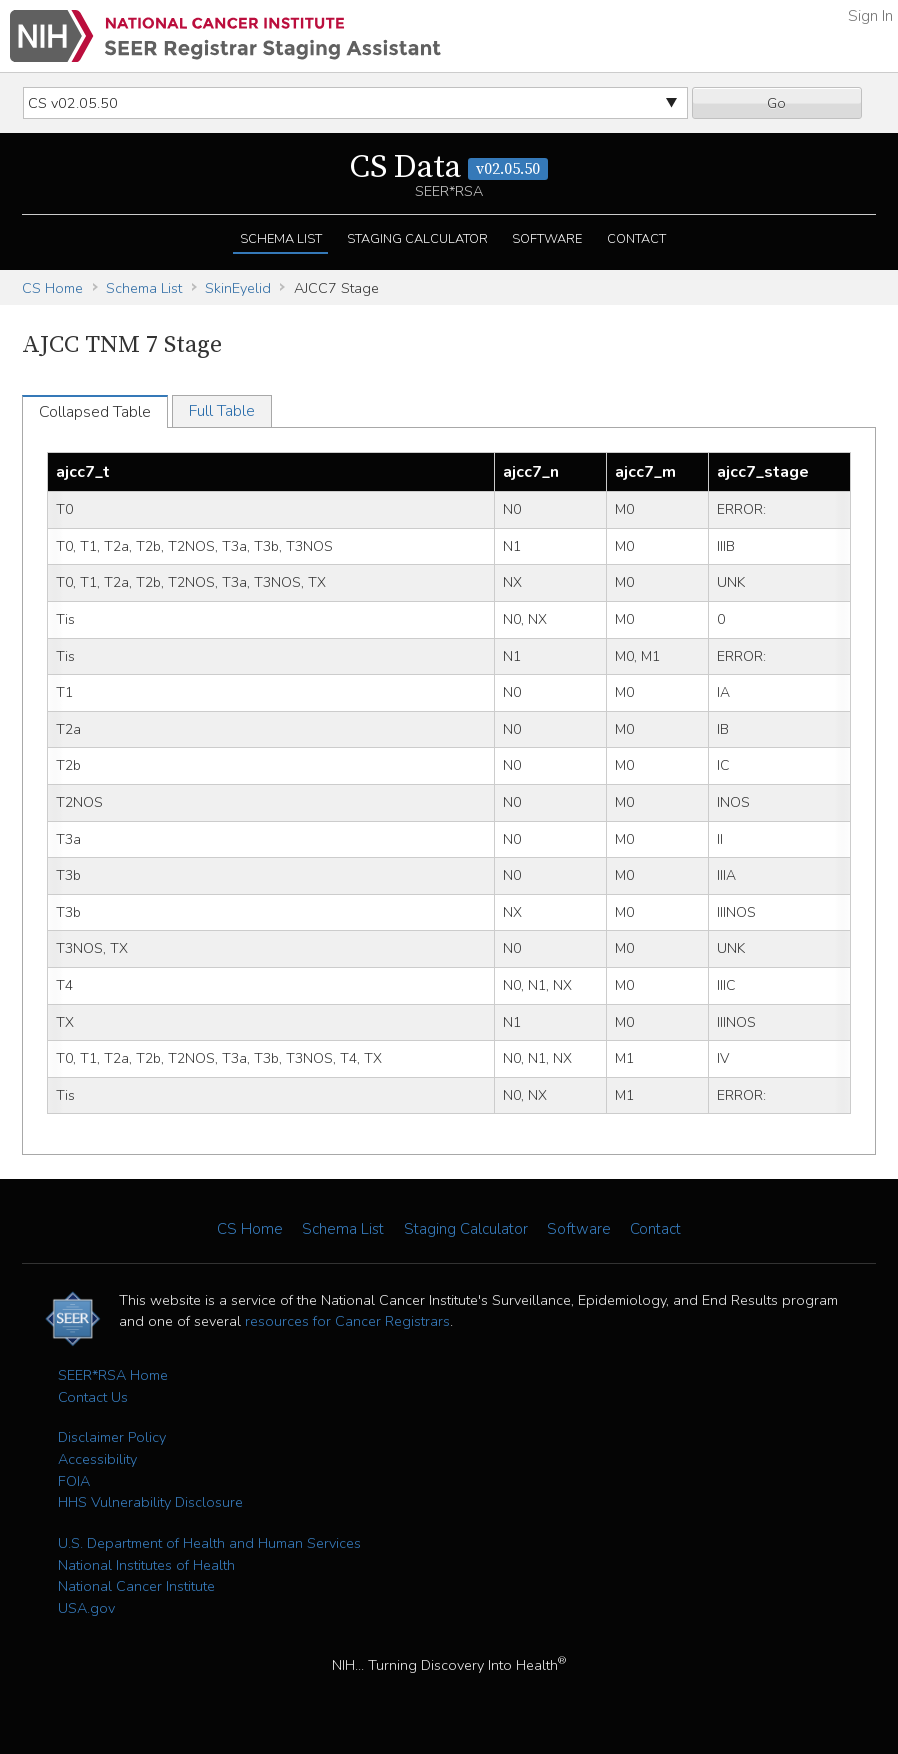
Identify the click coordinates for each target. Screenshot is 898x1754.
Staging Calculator (417, 239)
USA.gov (86, 1608)
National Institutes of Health (146, 1565)
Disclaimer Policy (112, 1437)
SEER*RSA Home (113, 1375)
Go (776, 103)
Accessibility (97, 1459)
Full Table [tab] (222, 411)
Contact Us (93, 1397)
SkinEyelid (238, 288)
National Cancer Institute (136, 1586)
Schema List (281, 239)
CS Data (449, 168)
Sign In (870, 16)
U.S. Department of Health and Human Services (209, 1543)
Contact (636, 239)
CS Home (52, 288)
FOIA (74, 1481)
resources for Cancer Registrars (347, 1321)
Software (547, 239)
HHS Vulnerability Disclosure (150, 1502)
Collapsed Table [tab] (95, 412)
